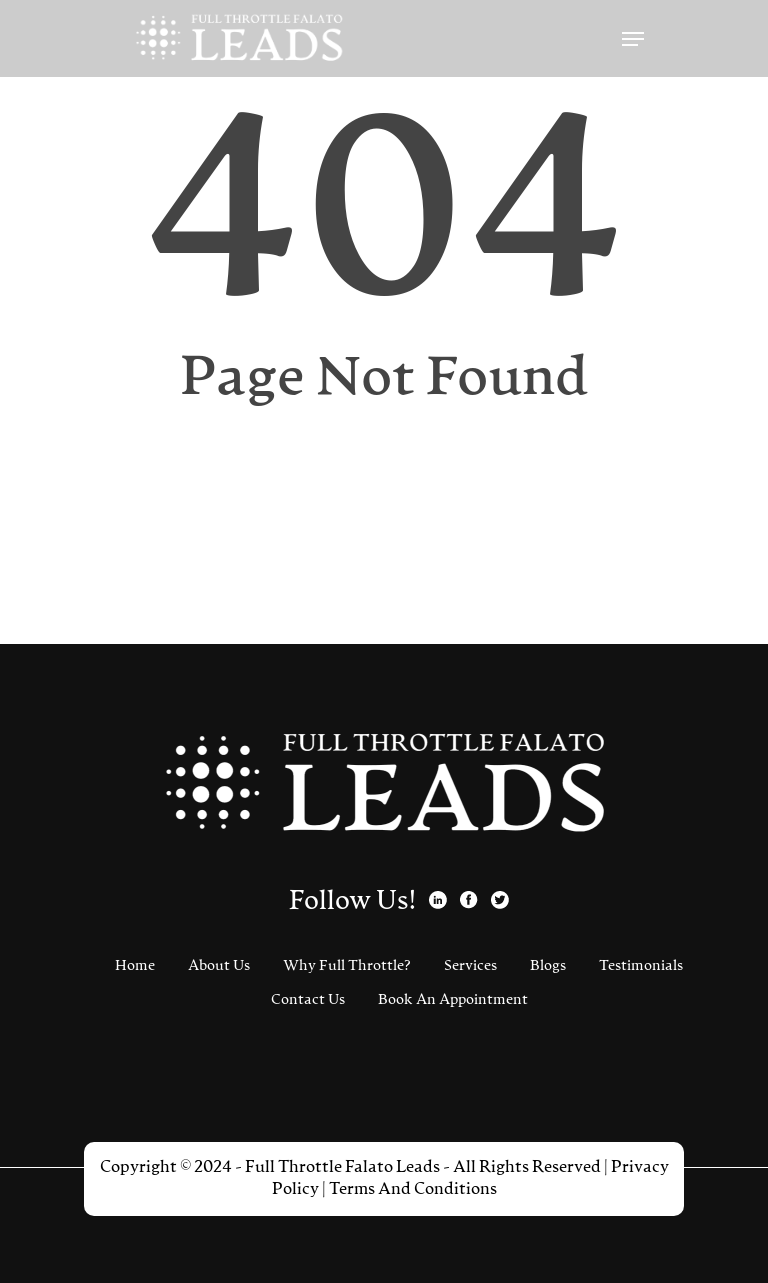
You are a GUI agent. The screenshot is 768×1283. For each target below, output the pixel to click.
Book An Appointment (453, 1000)
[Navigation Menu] (633, 39)
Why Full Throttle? (347, 966)
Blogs (548, 966)
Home (135, 966)
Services (470, 966)
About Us (219, 966)
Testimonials (641, 966)
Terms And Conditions (413, 1190)
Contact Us (308, 1000)
